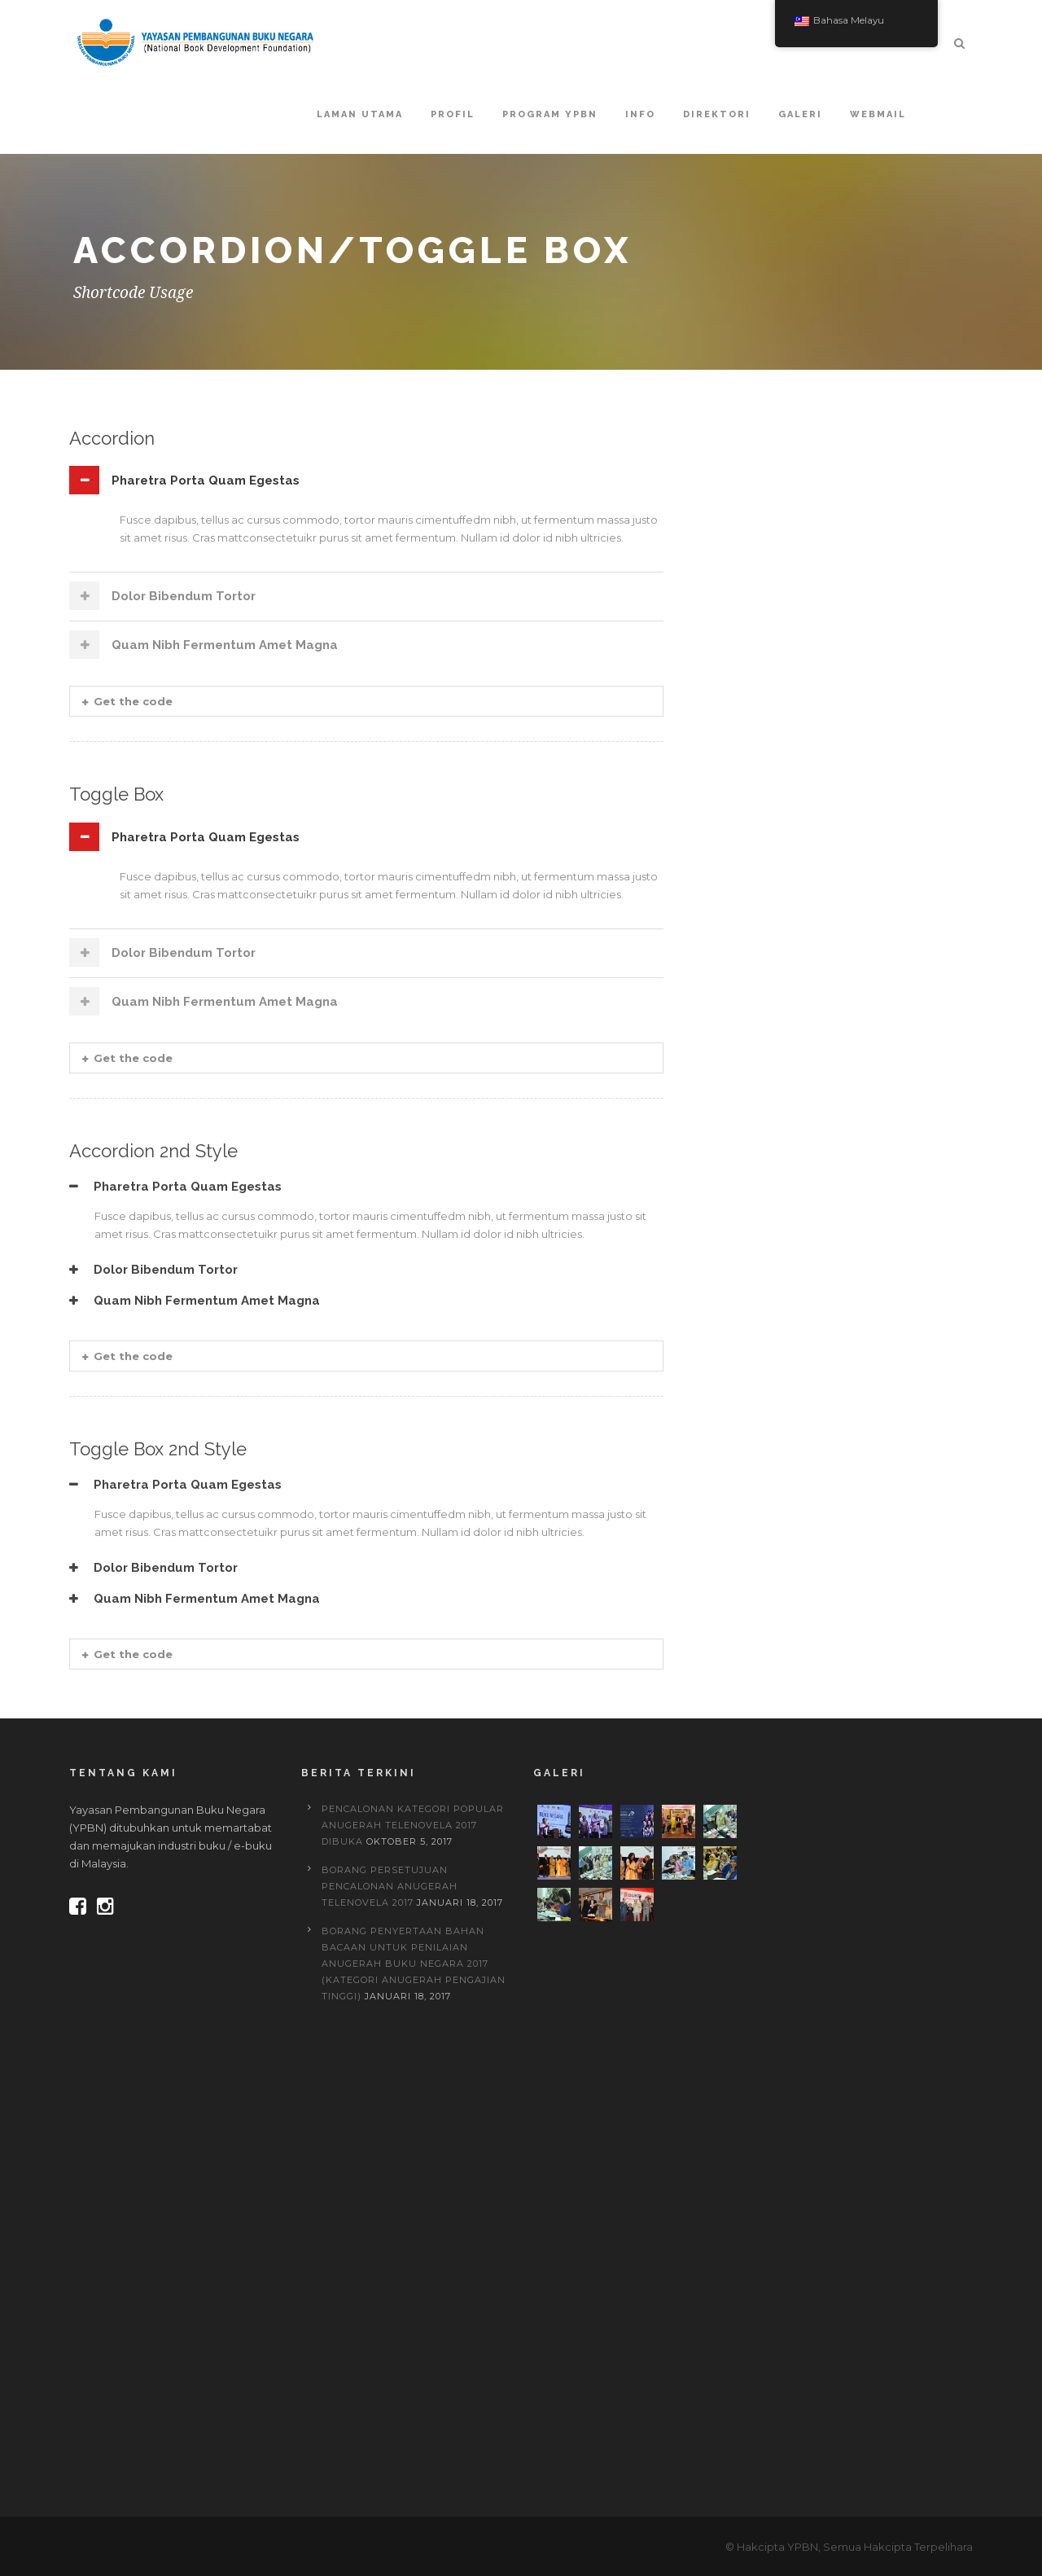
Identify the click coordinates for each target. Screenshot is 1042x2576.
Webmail (878, 114)
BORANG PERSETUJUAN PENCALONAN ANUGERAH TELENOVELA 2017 (390, 1886)
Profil (453, 114)
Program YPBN (550, 114)
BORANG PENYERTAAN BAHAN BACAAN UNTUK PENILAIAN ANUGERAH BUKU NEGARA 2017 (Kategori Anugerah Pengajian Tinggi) (414, 1963)
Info (640, 114)
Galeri (800, 114)
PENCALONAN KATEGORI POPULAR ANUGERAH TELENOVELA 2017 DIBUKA (413, 1825)
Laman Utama (360, 114)
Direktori (717, 114)
